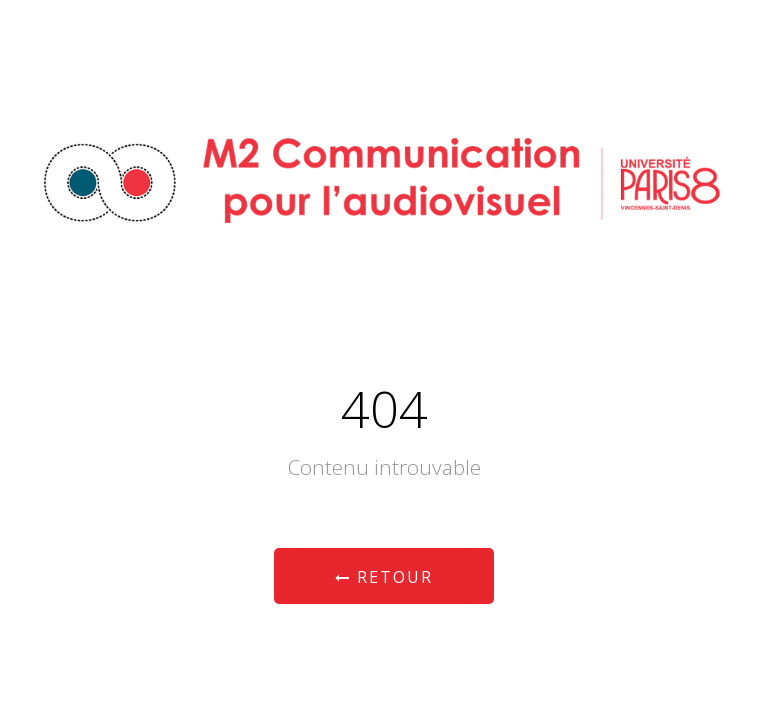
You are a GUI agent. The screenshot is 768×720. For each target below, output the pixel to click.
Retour (384, 577)
